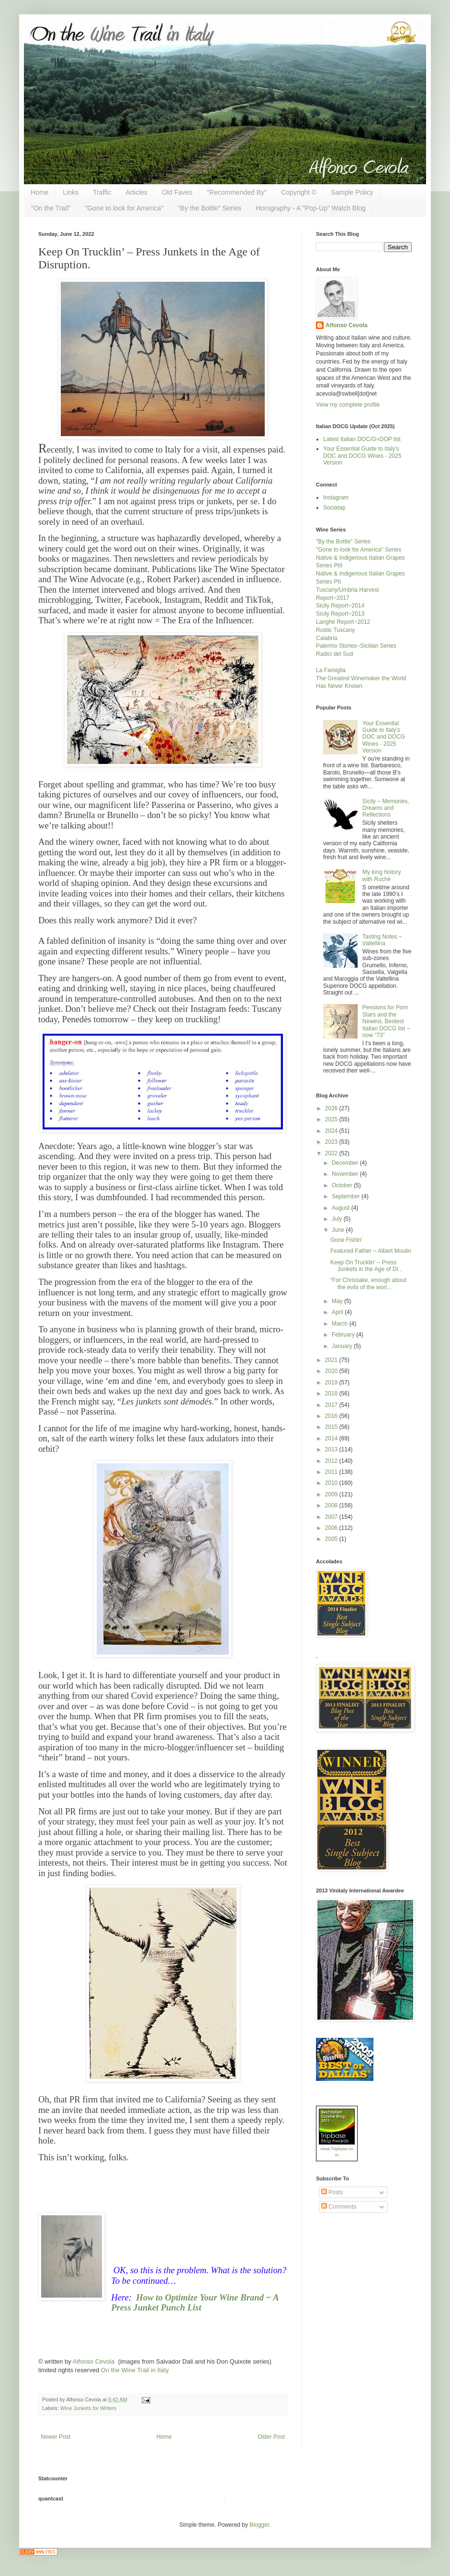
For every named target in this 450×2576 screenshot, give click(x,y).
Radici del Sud (334, 654)
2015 (332, 1427)
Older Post (271, 2436)
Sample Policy (352, 192)
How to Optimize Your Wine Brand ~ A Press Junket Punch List (194, 2302)
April (338, 1312)
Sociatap (334, 507)
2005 (332, 1539)
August (341, 1208)
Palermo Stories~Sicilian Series (356, 645)
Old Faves (177, 192)
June (339, 1230)
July (338, 1219)
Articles (136, 192)
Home (39, 192)
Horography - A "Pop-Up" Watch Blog (311, 208)
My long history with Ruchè (381, 875)
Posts (332, 2192)
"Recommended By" (237, 192)
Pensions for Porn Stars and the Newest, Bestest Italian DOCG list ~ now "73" (386, 1021)
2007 (332, 1517)
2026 (332, 1108)
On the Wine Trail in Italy (135, 2370)
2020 (332, 1371)
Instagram (336, 497)
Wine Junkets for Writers (88, 2408)
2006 (332, 1528)
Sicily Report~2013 (340, 613)
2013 (332, 1449)
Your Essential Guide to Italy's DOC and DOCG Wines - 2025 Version (362, 455)
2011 (332, 1472)
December (346, 1163)
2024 (332, 1131)
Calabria (327, 638)
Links (71, 192)
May (338, 1301)
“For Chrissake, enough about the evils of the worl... (368, 1283)
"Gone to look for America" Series (358, 549)
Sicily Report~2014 (340, 605)
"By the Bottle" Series (209, 208)
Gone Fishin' (346, 1240)
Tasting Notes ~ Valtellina (382, 940)
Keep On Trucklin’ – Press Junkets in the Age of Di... (366, 1265)
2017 (332, 1405)
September (346, 1196)
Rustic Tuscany (335, 630)
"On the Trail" (50, 208)
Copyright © (298, 192)
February (344, 1334)
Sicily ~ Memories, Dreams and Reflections (385, 808)
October (343, 1185)
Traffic (102, 192)
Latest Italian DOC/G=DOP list (362, 439)
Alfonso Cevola (93, 2361)
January (343, 1346)
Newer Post (55, 2436)
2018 (332, 1393)
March (340, 1323)
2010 (332, 1483)
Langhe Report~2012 (343, 622)
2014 (332, 1438)
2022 (332, 1153)
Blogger (259, 2524)
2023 (332, 1142)
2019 (332, 1382)
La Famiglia (331, 670)
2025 (332, 1119)
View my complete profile (348, 404)
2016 (332, 1416)
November (346, 1174)
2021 (332, 1360)
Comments (338, 2206)
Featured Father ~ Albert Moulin (370, 1251)
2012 (332, 1461)
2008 (332, 1505)
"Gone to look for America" (124, 208)
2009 (332, 1494)
